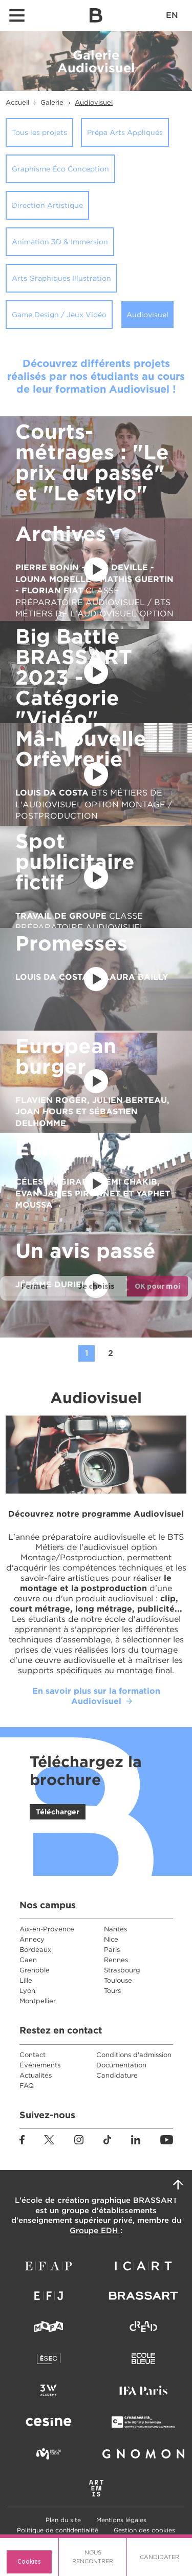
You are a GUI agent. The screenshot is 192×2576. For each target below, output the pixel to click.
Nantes (115, 1929)
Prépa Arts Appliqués (125, 132)
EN (172, 15)
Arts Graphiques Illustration (61, 278)
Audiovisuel (94, 102)
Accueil (17, 102)
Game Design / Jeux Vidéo (59, 315)
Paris (112, 1949)
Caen (28, 1960)
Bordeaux (35, 1949)
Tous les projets (39, 132)
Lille (25, 1980)
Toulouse (118, 1980)
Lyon (27, 1990)
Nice (111, 1939)
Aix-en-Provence (46, 1929)
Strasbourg (122, 1970)
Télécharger (57, 1812)
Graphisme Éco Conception (60, 169)
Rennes (116, 1960)
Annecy (32, 1939)
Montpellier (37, 2001)
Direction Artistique (47, 205)
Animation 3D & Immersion (60, 242)
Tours (112, 1990)
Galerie (51, 102)
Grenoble (34, 1970)
